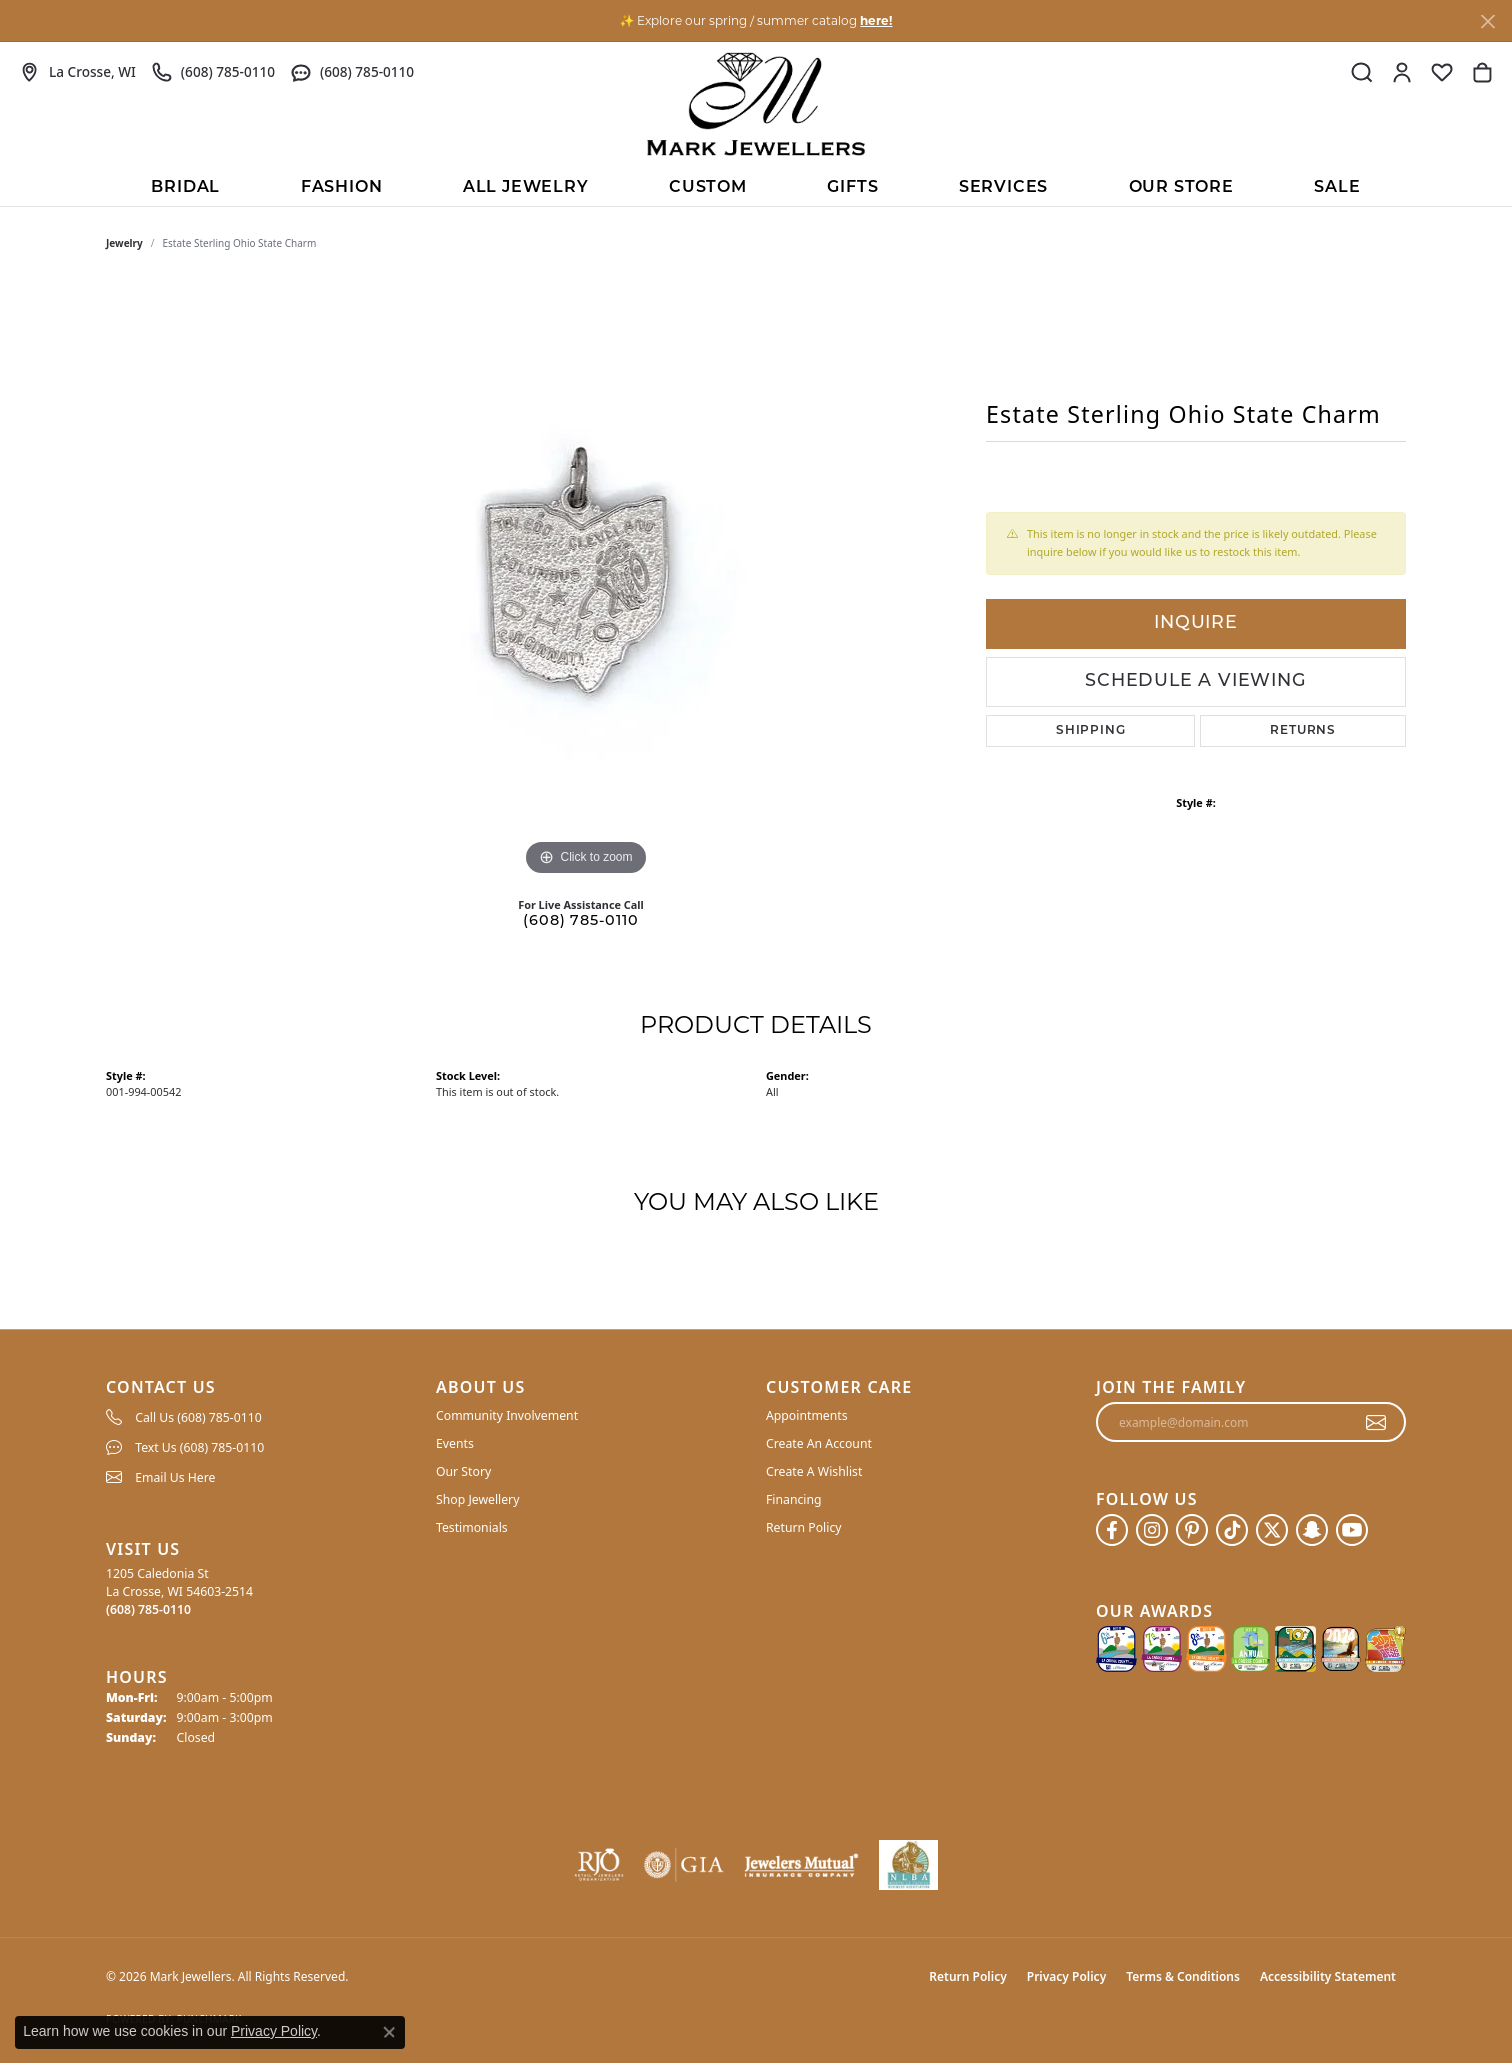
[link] (78, 72)
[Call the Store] (148, 1609)
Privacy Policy (1066, 1976)
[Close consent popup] (389, 2032)
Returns (1303, 731)
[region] (586, 581)
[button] (1362, 72)
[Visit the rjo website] (599, 1865)
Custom (708, 188)
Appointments (807, 1415)
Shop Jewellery (477, 1499)
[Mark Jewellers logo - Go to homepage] (756, 104)
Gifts (852, 188)
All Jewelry (526, 188)
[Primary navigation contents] (756, 186)
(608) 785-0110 (580, 921)
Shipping (1090, 731)
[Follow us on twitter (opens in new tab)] (1272, 1530)
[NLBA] (908, 1865)
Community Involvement (507, 1415)
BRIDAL (185, 188)
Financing (794, 1499)
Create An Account (819, 1443)
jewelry (124, 243)
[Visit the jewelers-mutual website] (801, 1865)
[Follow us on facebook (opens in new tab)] (1112, 1530)
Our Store (1181, 188)
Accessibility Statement (1328, 1976)
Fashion (342, 188)
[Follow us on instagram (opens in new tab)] (1152, 1530)
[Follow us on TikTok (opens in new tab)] (1232, 1530)
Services (1003, 188)
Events (455, 1443)
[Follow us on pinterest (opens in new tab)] (1192, 1530)
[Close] (1487, 21)
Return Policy (804, 1527)
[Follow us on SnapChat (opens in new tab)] (1312, 1530)
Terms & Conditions (1183, 1976)
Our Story (463, 1471)
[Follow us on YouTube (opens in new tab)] (1352, 1530)
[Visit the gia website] (684, 1865)
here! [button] (876, 20)
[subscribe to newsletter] (1376, 1422)
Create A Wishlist (814, 1471)
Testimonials (472, 1527)
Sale (1337, 188)
